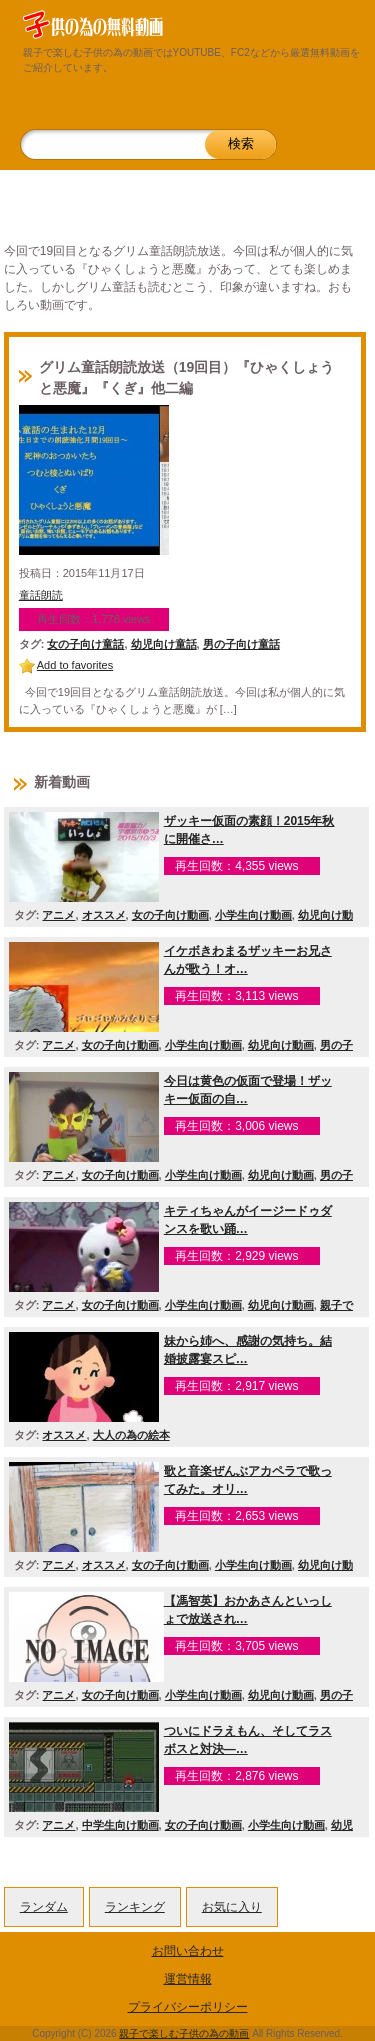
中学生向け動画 (120, 1825)
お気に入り (232, 1907)
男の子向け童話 (241, 644)
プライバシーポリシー (188, 2007)
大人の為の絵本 (131, 1435)
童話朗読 (41, 595)
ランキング (135, 1907)
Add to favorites (75, 665)
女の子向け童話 (85, 644)
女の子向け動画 (170, 915)
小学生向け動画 (253, 915)
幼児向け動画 (281, 1045)
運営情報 (188, 1979)
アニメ (58, 915)
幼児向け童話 (164, 644)
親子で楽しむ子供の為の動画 (184, 2033)
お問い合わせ (188, 1951)
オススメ (104, 915)
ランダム (44, 1907)
